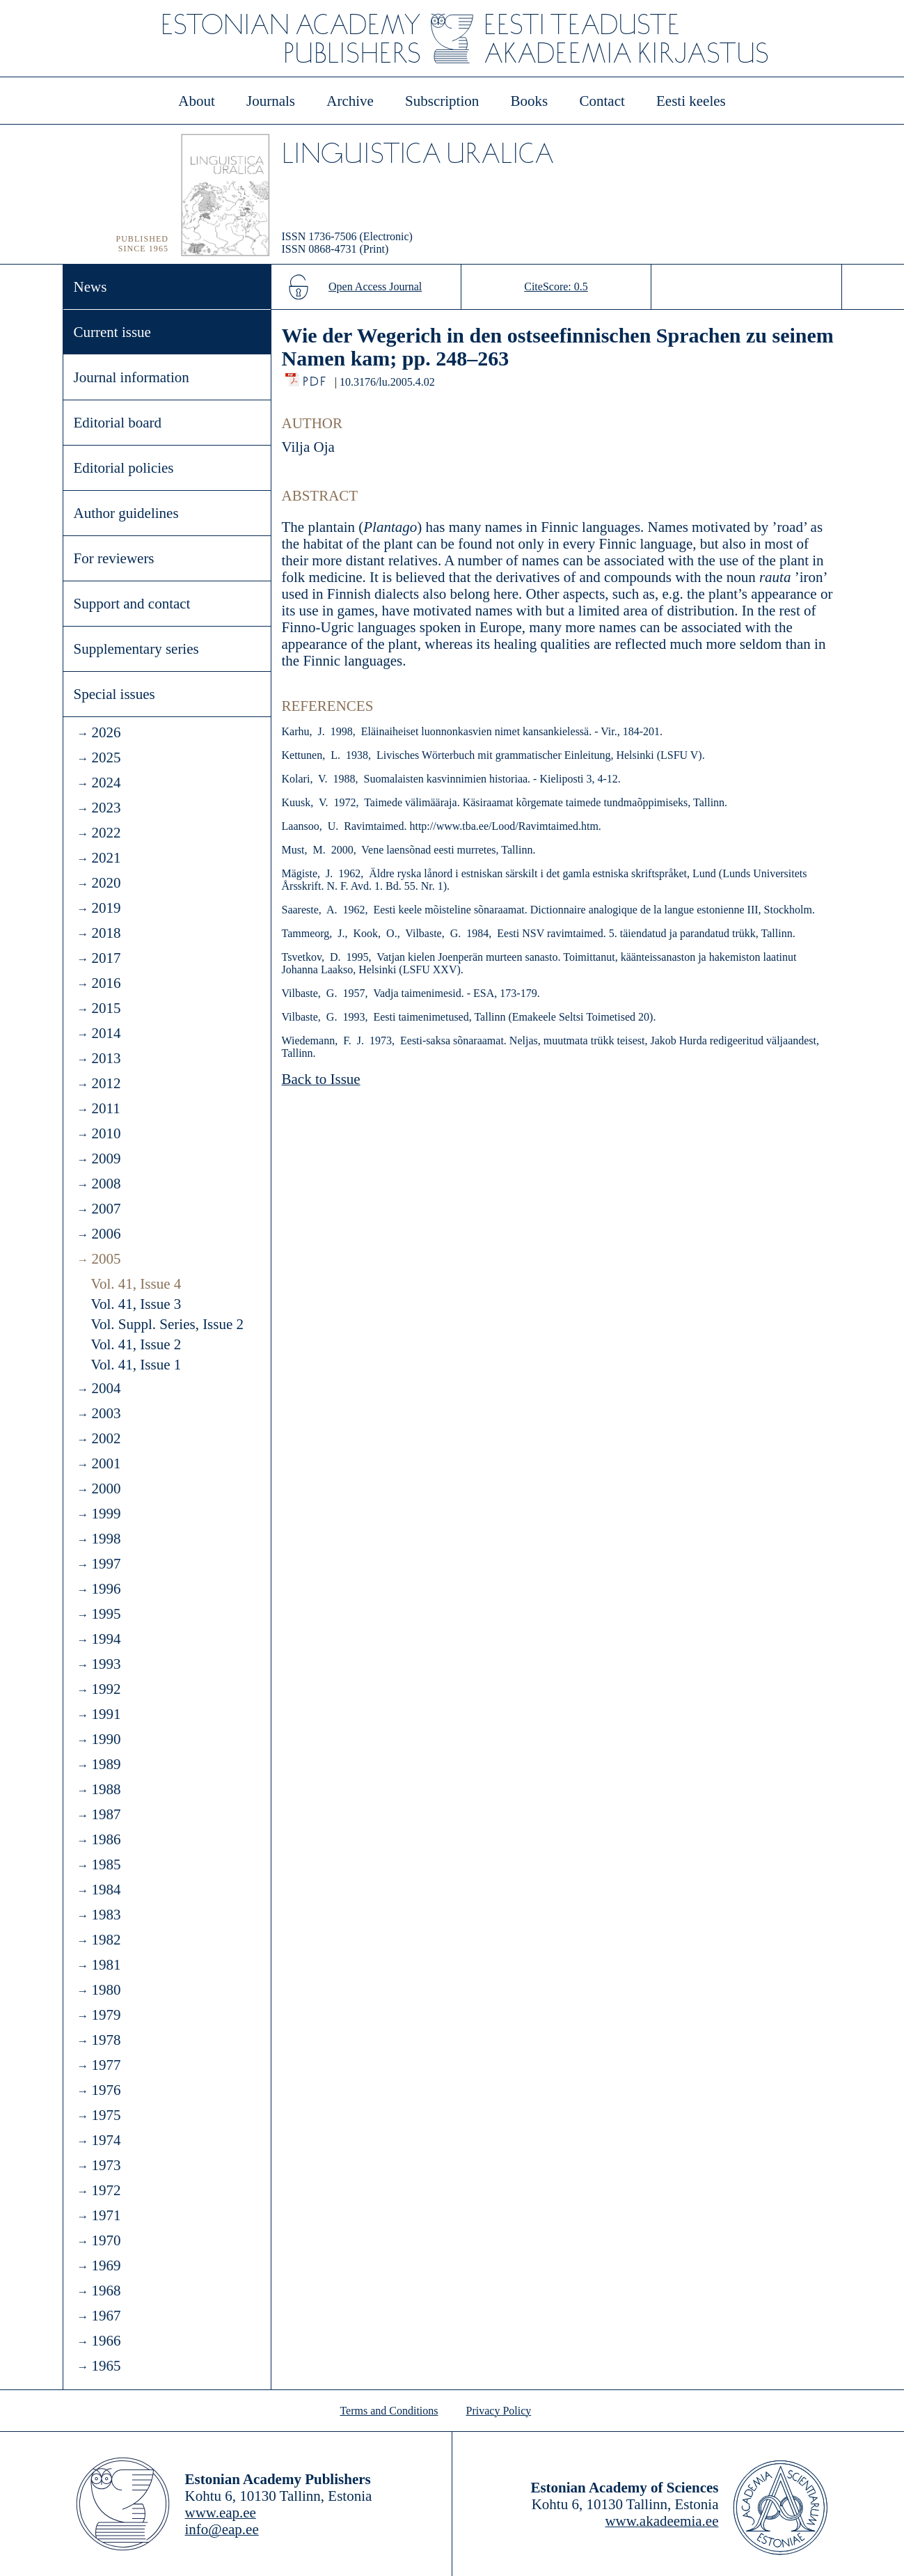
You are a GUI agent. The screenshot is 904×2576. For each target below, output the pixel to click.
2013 (105, 1058)
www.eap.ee (220, 2512)
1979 (105, 2014)
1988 (105, 1789)
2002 (105, 1438)
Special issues (114, 694)
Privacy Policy (499, 2411)
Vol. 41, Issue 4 (136, 1283)
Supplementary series (136, 649)
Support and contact (132, 603)
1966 (105, 2340)
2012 (105, 1083)
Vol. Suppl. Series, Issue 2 (167, 1324)
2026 (105, 732)
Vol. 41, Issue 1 (136, 1364)
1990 (105, 1739)
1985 (105, 1864)
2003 (105, 1413)
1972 (105, 2190)
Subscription (442, 101)
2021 (105, 857)
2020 (105, 882)
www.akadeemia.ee (661, 2521)
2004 (105, 1388)
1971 (105, 2215)
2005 (105, 1258)
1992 (105, 1689)
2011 (105, 1108)
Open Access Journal (375, 286)
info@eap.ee (222, 2529)
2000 (105, 1488)
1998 (105, 1538)
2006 (105, 1233)
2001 (105, 1463)
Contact (601, 101)
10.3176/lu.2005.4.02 (387, 382)
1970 (105, 2240)
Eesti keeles (691, 101)
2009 (105, 1158)
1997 (105, 1563)
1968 (105, 2290)
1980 (105, 1989)
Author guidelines (126, 513)
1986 (105, 1839)
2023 (105, 807)
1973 (105, 2165)
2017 (105, 958)
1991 (105, 1714)
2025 (105, 757)
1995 (105, 1613)
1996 (105, 1588)
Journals (270, 101)
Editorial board (118, 422)
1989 (105, 1764)
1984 (105, 1889)
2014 (105, 1033)
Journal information (131, 377)
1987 (105, 1814)
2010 (105, 1133)
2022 (105, 832)
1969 (105, 2265)
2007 (105, 1208)
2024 (105, 782)
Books (529, 101)
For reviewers (114, 558)
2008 (105, 1183)
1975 (105, 2115)
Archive (350, 101)
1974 (105, 2140)
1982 (105, 1939)
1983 (105, 1914)
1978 (105, 2040)
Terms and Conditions (389, 2411)
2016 (105, 983)
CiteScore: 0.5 (556, 286)
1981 (105, 1964)
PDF (315, 377)
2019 (105, 908)
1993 (105, 1664)
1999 (105, 1513)
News (90, 286)
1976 (105, 2090)
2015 (105, 1008)
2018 (105, 933)
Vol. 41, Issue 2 (136, 1344)
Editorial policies (124, 468)
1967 (105, 2315)
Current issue (112, 332)
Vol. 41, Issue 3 (136, 1304)
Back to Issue (321, 1079)
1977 (105, 2065)
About (196, 101)
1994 (105, 1639)
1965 (105, 2365)
